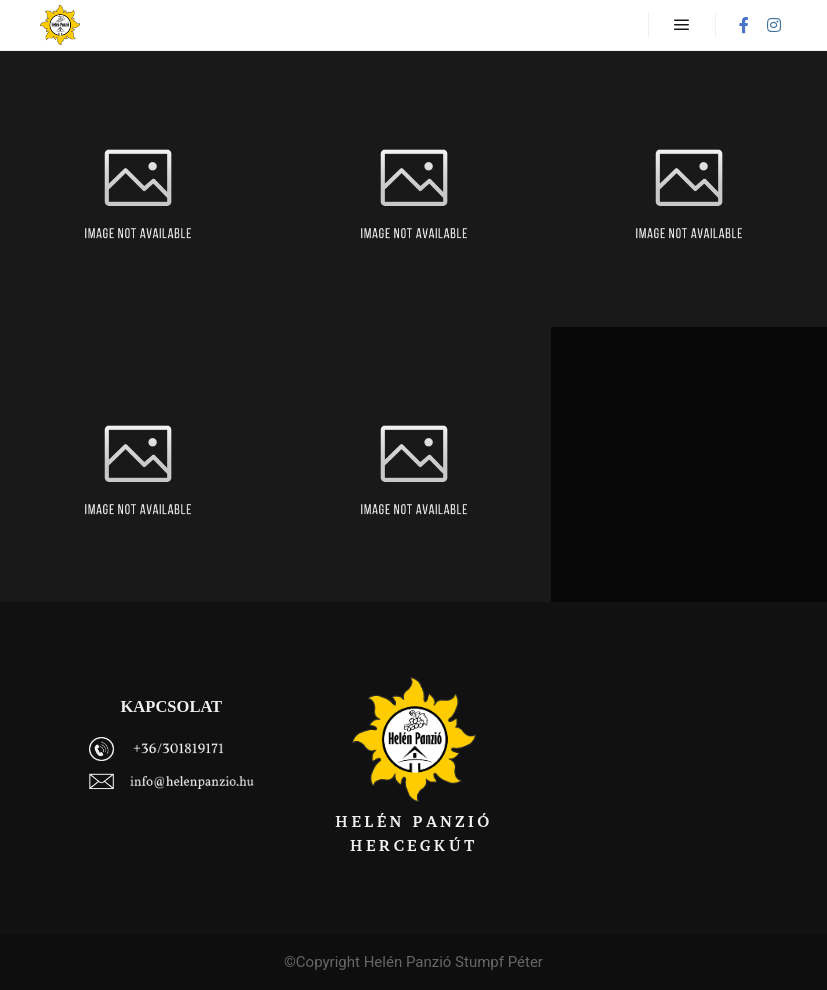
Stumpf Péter (499, 962)
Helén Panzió (408, 962)
